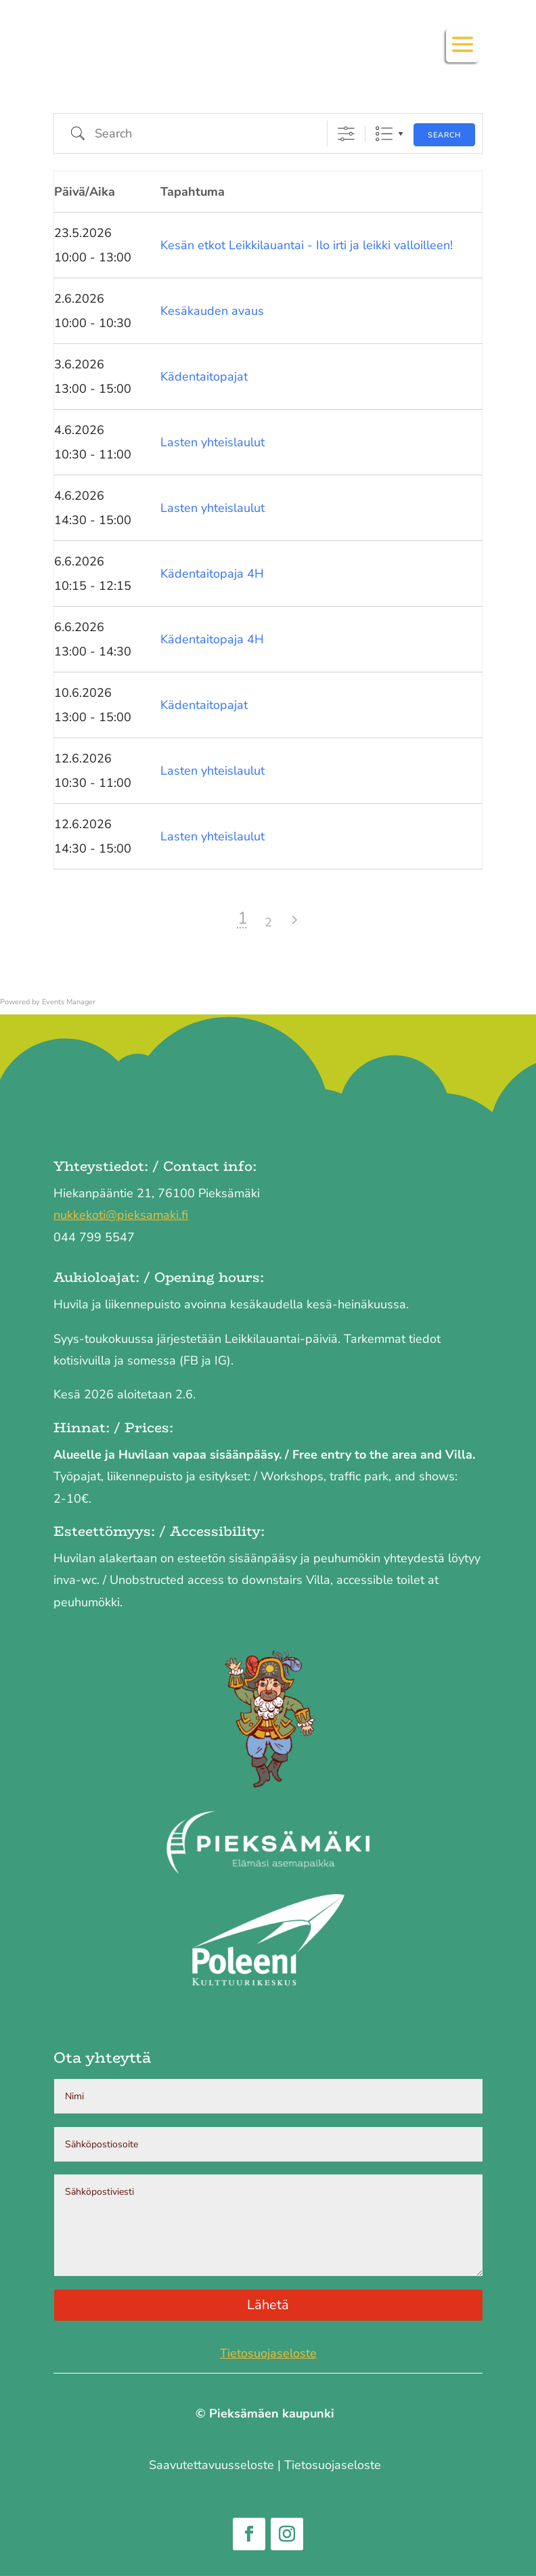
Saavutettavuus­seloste (211, 2465)
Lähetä (268, 2305)
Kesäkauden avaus (212, 311)
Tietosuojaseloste (268, 2353)
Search (444, 135)
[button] (462, 53)
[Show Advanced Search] (346, 133)
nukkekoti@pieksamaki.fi (120, 1215)
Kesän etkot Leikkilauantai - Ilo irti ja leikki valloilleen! (306, 245)
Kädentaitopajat (204, 376)
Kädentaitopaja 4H (212, 573)
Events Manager (68, 1002)
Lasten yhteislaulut (212, 442)
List (384, 133)
